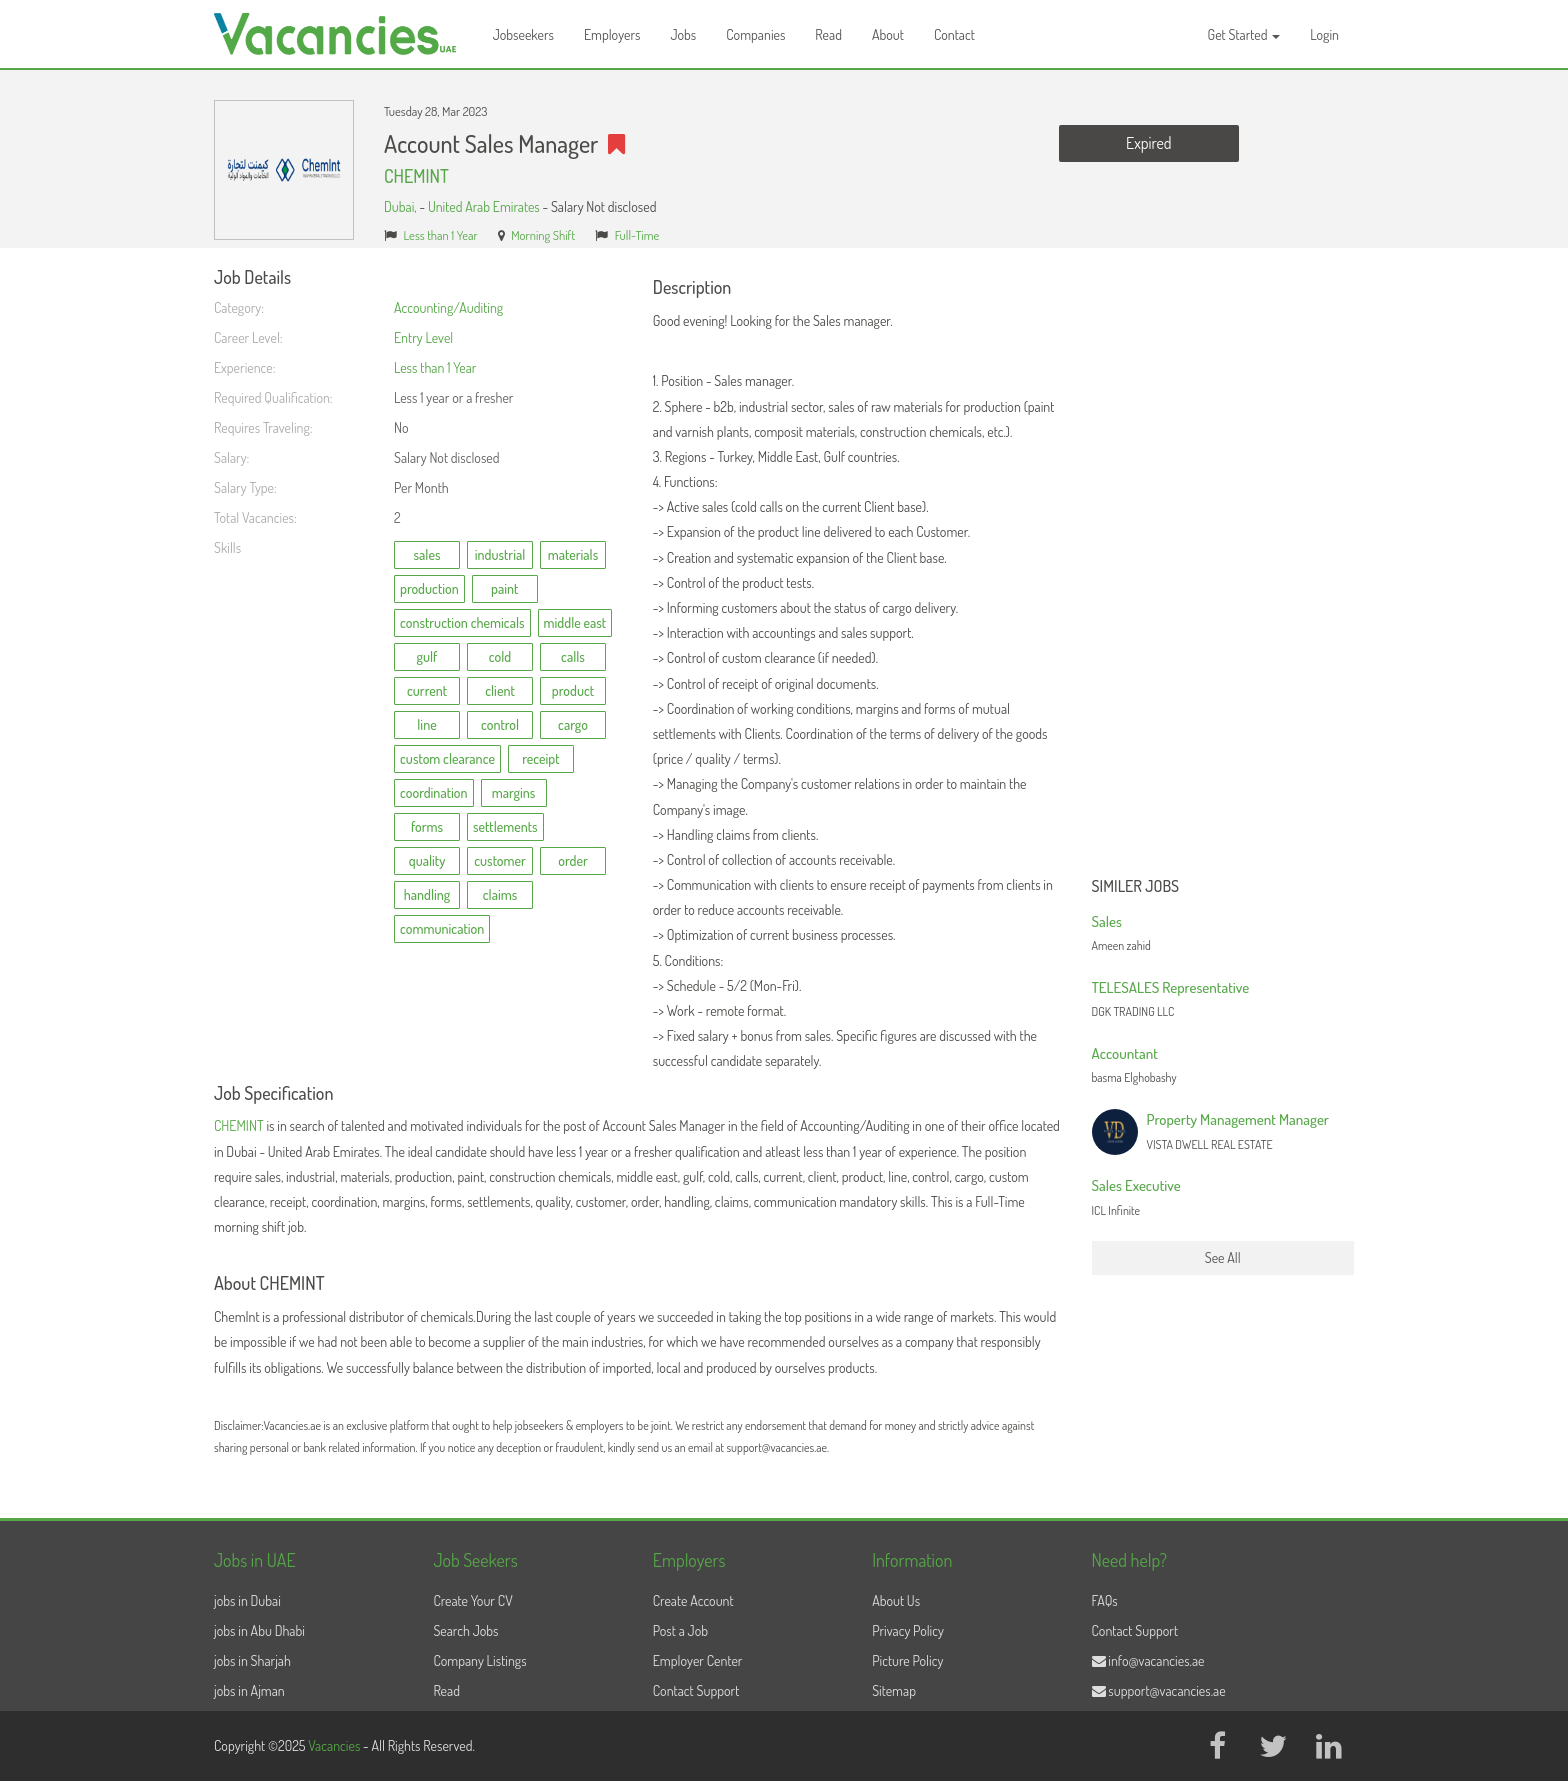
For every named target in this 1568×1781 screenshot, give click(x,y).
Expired (1148, 143)
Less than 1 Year (441, 235)
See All (1223, 1257)
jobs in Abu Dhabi (259, 1630)
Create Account (693, 1600)
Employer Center (698, 1660)
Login (1324, 34)
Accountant (1125, 1053)
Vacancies (335, 1745)
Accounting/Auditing (448, 307)
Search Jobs (465, 1630)
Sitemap (894, 1690)
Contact (954, 34)
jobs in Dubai (247, 1600)
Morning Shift (543, 235)
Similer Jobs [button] (1136, 887)
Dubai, (401, 206)
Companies (755, 34)
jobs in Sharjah (252, 1660)
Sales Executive (1136, 1185)
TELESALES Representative (1171, 987)
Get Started (1244, 34)
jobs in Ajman (249, 1690)
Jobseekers (523, 34)
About (888, 34)
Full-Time (637, 235)
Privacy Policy (908, 1630)
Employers (612, 34)
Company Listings (479, 1660)
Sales (1107, 921)
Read (828, 34)
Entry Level (423, 337)
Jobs (683, 34)
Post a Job (680, 1630)
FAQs (1105, 1600)
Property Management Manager (1238, 1119)
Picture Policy (907, 1660)
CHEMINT (416, 176)
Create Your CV (472, 1600)
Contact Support (696, 1690)
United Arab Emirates (484, 206)
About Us (896, 1600)
